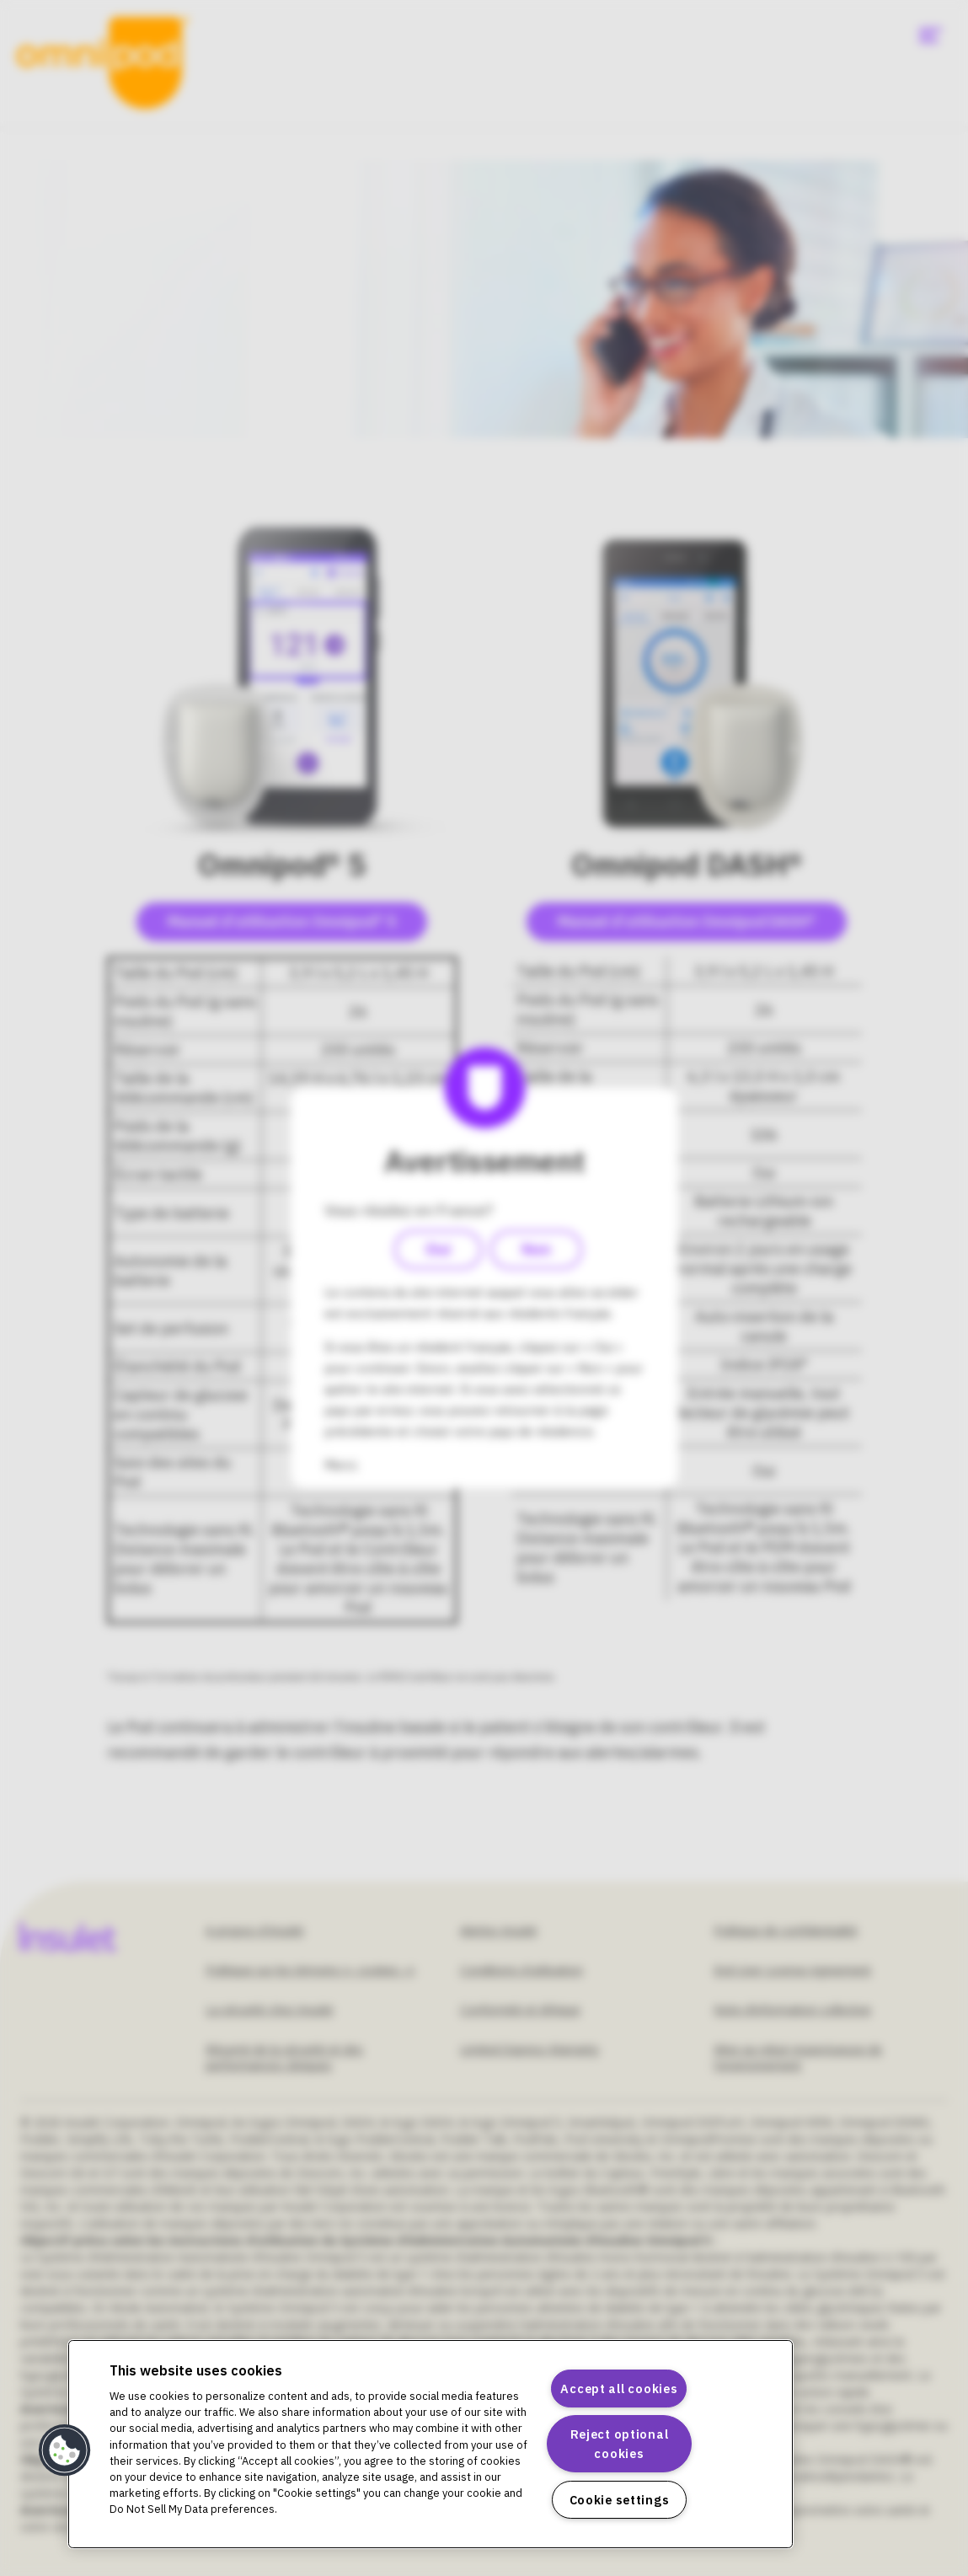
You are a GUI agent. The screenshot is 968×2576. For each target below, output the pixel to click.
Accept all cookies (618, 2389)
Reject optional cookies (619, 2443)
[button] (65, 2450)
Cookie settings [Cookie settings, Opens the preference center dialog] (620, 2500)
